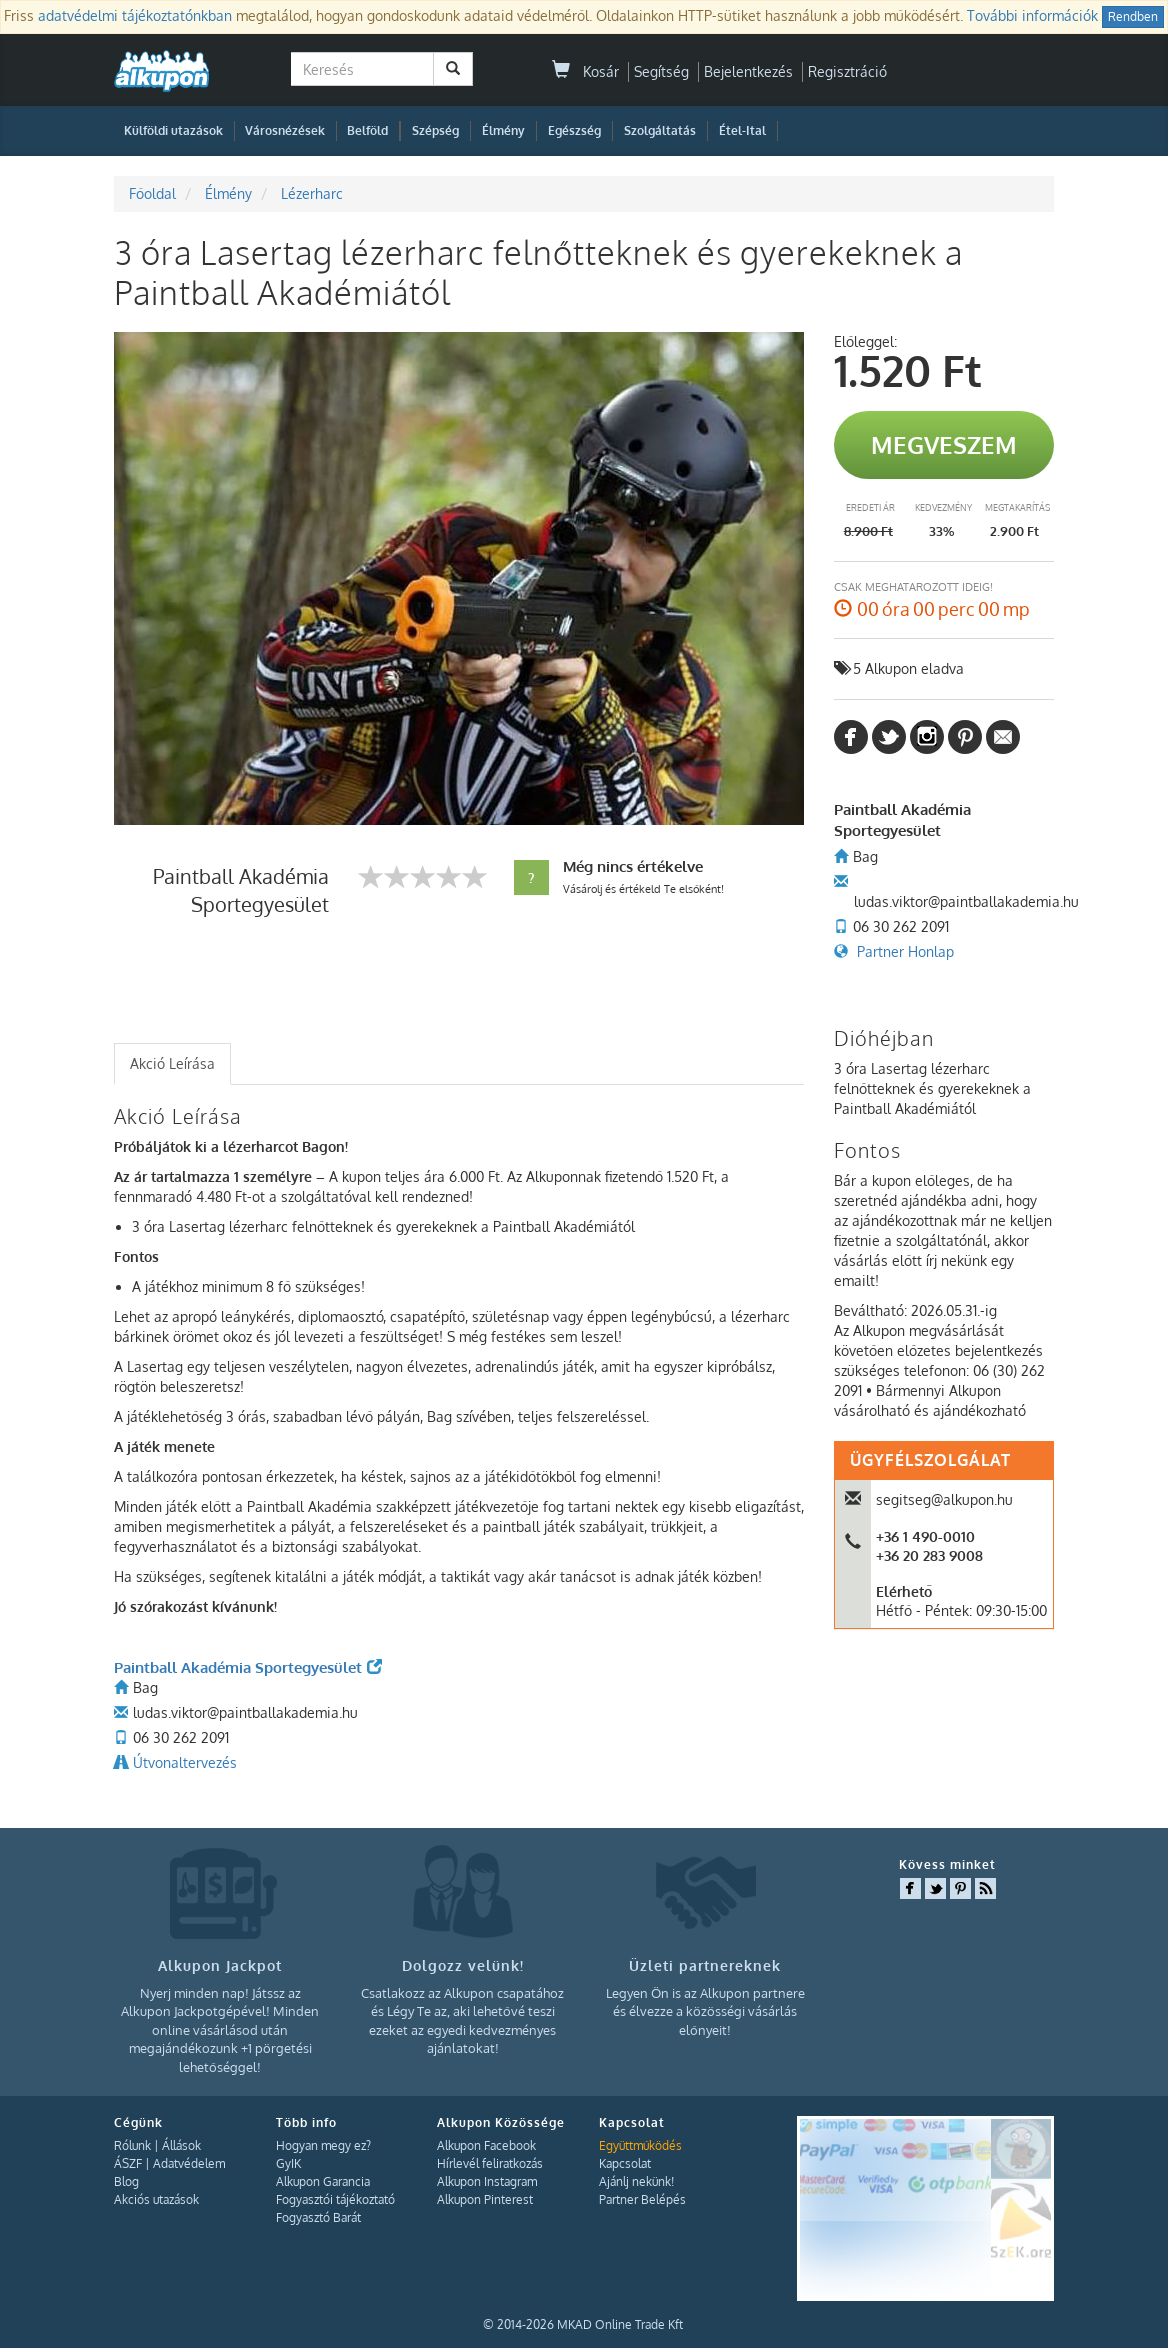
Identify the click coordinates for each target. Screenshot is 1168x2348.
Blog (126, 2181)
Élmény (503, 130)
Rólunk (132, 2145)
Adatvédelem (189, 2163)
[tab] (172, 1064)
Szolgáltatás (660, 130)
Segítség (661, 71)
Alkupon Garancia (323, 2181)
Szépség (435, 130)
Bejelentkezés (748, 71)
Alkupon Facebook (486, 2145)
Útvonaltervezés (185, 1762)
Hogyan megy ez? (323, 2145)
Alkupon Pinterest (485, 2199)
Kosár (585, 71)
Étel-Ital (742, 130)
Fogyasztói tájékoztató (335, 2199)
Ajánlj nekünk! (636, 2181)
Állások (181, 2145)
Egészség (574, 130)
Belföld (367, 130)
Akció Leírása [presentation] (172, 1063)
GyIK (288, 2163)
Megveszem (944, 444)
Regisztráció (847, 71)
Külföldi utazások (173, 130)
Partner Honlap (905, 951)
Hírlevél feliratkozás (490, 2163)
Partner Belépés (642, 2199)
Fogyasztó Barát (318, 2217)
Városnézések (285, 130)
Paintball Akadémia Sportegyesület (248, 1667)
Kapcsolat (625, 2163)
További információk (1032, 15)
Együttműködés (640, 2145)
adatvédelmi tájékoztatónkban (135, 15)
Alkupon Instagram (487, 2181)
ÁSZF (128, 2163)
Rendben (1133, 16)
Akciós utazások (156, 2199)
